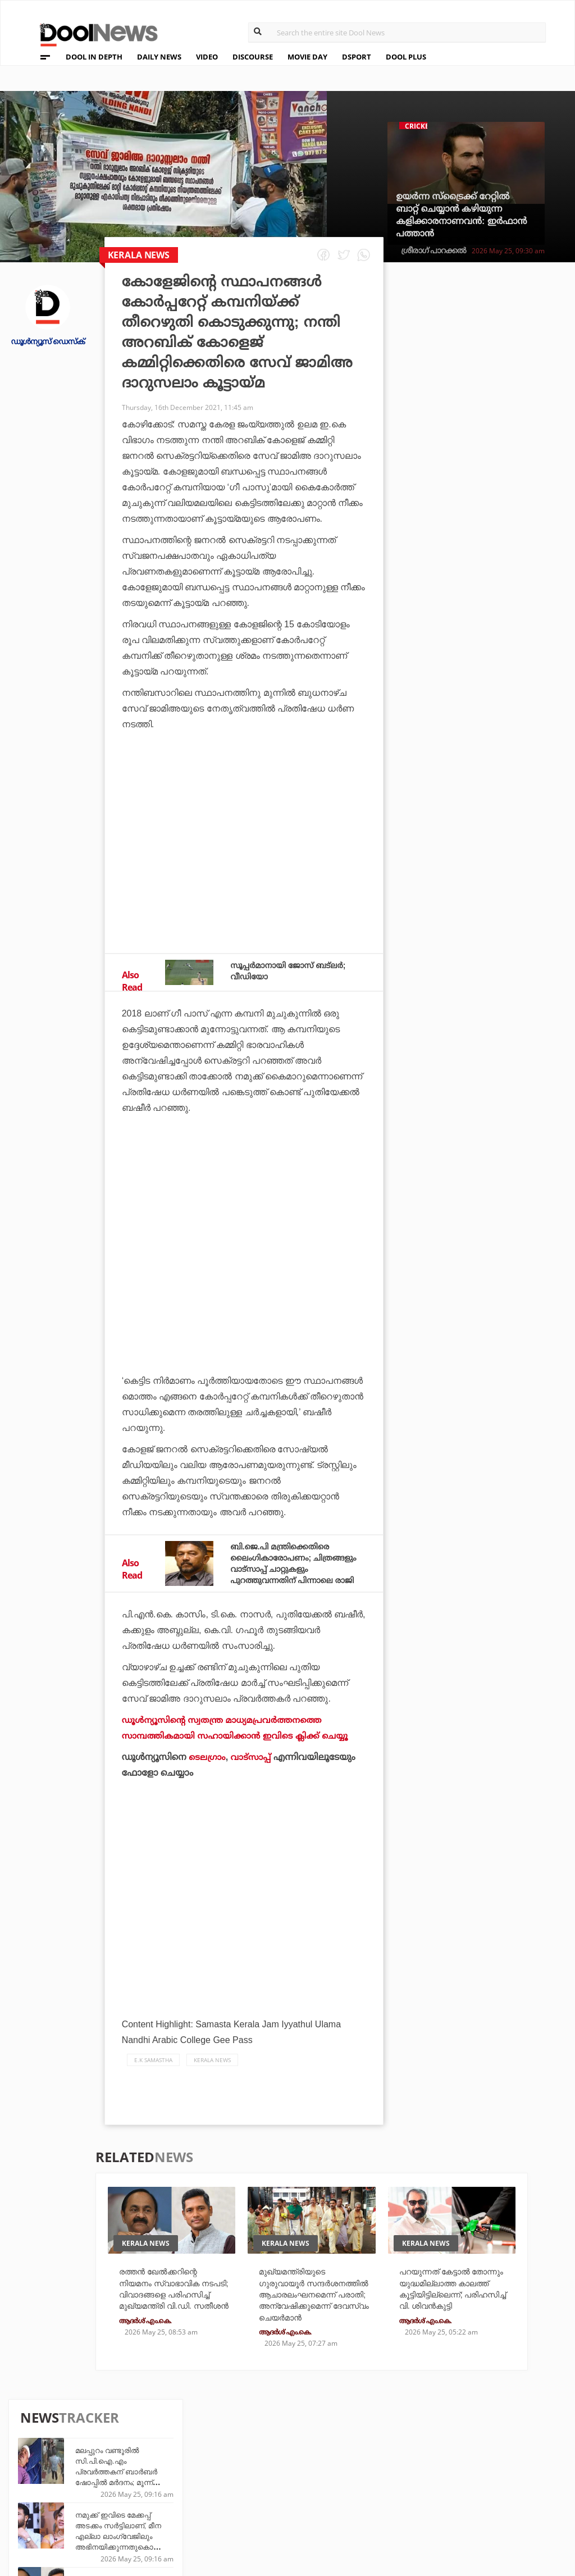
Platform (346, 2461)
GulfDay (258, 2506)
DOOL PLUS (406, 57)
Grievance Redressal (71, 2522)
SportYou (261, 2491)
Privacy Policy (57, 2478)
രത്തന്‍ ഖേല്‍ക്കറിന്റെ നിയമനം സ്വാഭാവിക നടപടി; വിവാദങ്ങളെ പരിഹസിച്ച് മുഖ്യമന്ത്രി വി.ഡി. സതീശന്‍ (500, 478)
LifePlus (258, 2476)
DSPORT (356, 57)
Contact (43, 2507)
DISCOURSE (252, 57)
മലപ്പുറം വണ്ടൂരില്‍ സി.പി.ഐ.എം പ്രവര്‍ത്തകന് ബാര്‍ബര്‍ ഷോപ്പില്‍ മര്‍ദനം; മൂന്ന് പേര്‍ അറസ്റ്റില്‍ (500, 349)
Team (35, 2464)
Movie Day (347, 2476)
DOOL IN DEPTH (94, 57)
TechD (168, 2461)
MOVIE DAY (307, 57)
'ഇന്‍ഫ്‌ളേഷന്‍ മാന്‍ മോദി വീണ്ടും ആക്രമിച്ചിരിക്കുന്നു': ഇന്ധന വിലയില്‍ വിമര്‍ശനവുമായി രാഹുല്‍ (503, 665)
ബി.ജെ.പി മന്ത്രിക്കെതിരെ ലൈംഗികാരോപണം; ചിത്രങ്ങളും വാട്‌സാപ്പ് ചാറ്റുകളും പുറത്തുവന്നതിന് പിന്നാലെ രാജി (291, 1569)
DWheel (171, 2476)
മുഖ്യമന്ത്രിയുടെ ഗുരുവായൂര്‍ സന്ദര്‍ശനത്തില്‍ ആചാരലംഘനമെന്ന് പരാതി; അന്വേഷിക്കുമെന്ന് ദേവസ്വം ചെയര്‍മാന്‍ (304, 2320)
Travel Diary (266, 2461)
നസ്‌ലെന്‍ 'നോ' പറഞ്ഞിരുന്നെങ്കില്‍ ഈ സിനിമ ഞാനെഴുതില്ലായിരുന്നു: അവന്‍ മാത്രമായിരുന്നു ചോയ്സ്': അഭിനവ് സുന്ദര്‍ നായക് (505, 805)
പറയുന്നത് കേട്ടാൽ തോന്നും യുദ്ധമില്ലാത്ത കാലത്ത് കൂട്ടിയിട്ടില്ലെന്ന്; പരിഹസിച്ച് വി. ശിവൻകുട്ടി (452, 2307)
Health (170, 2491)
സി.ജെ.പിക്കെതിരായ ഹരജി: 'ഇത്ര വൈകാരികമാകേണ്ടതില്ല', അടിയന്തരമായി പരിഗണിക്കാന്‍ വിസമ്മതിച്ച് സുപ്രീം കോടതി (504, 741)
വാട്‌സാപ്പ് (252, 1768)
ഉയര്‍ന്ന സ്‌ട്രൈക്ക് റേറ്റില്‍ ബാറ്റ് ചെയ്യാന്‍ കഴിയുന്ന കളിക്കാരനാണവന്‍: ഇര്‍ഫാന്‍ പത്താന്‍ (461, 215)
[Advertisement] (244, 850)
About (38, 2449)
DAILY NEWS (159, 57)
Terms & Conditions (69, 2493)
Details (171, 2506)
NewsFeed (346, 2491)
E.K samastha (153, 2071)
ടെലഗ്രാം (208, 1768)
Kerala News (212, 2071)
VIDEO (207, 57)
